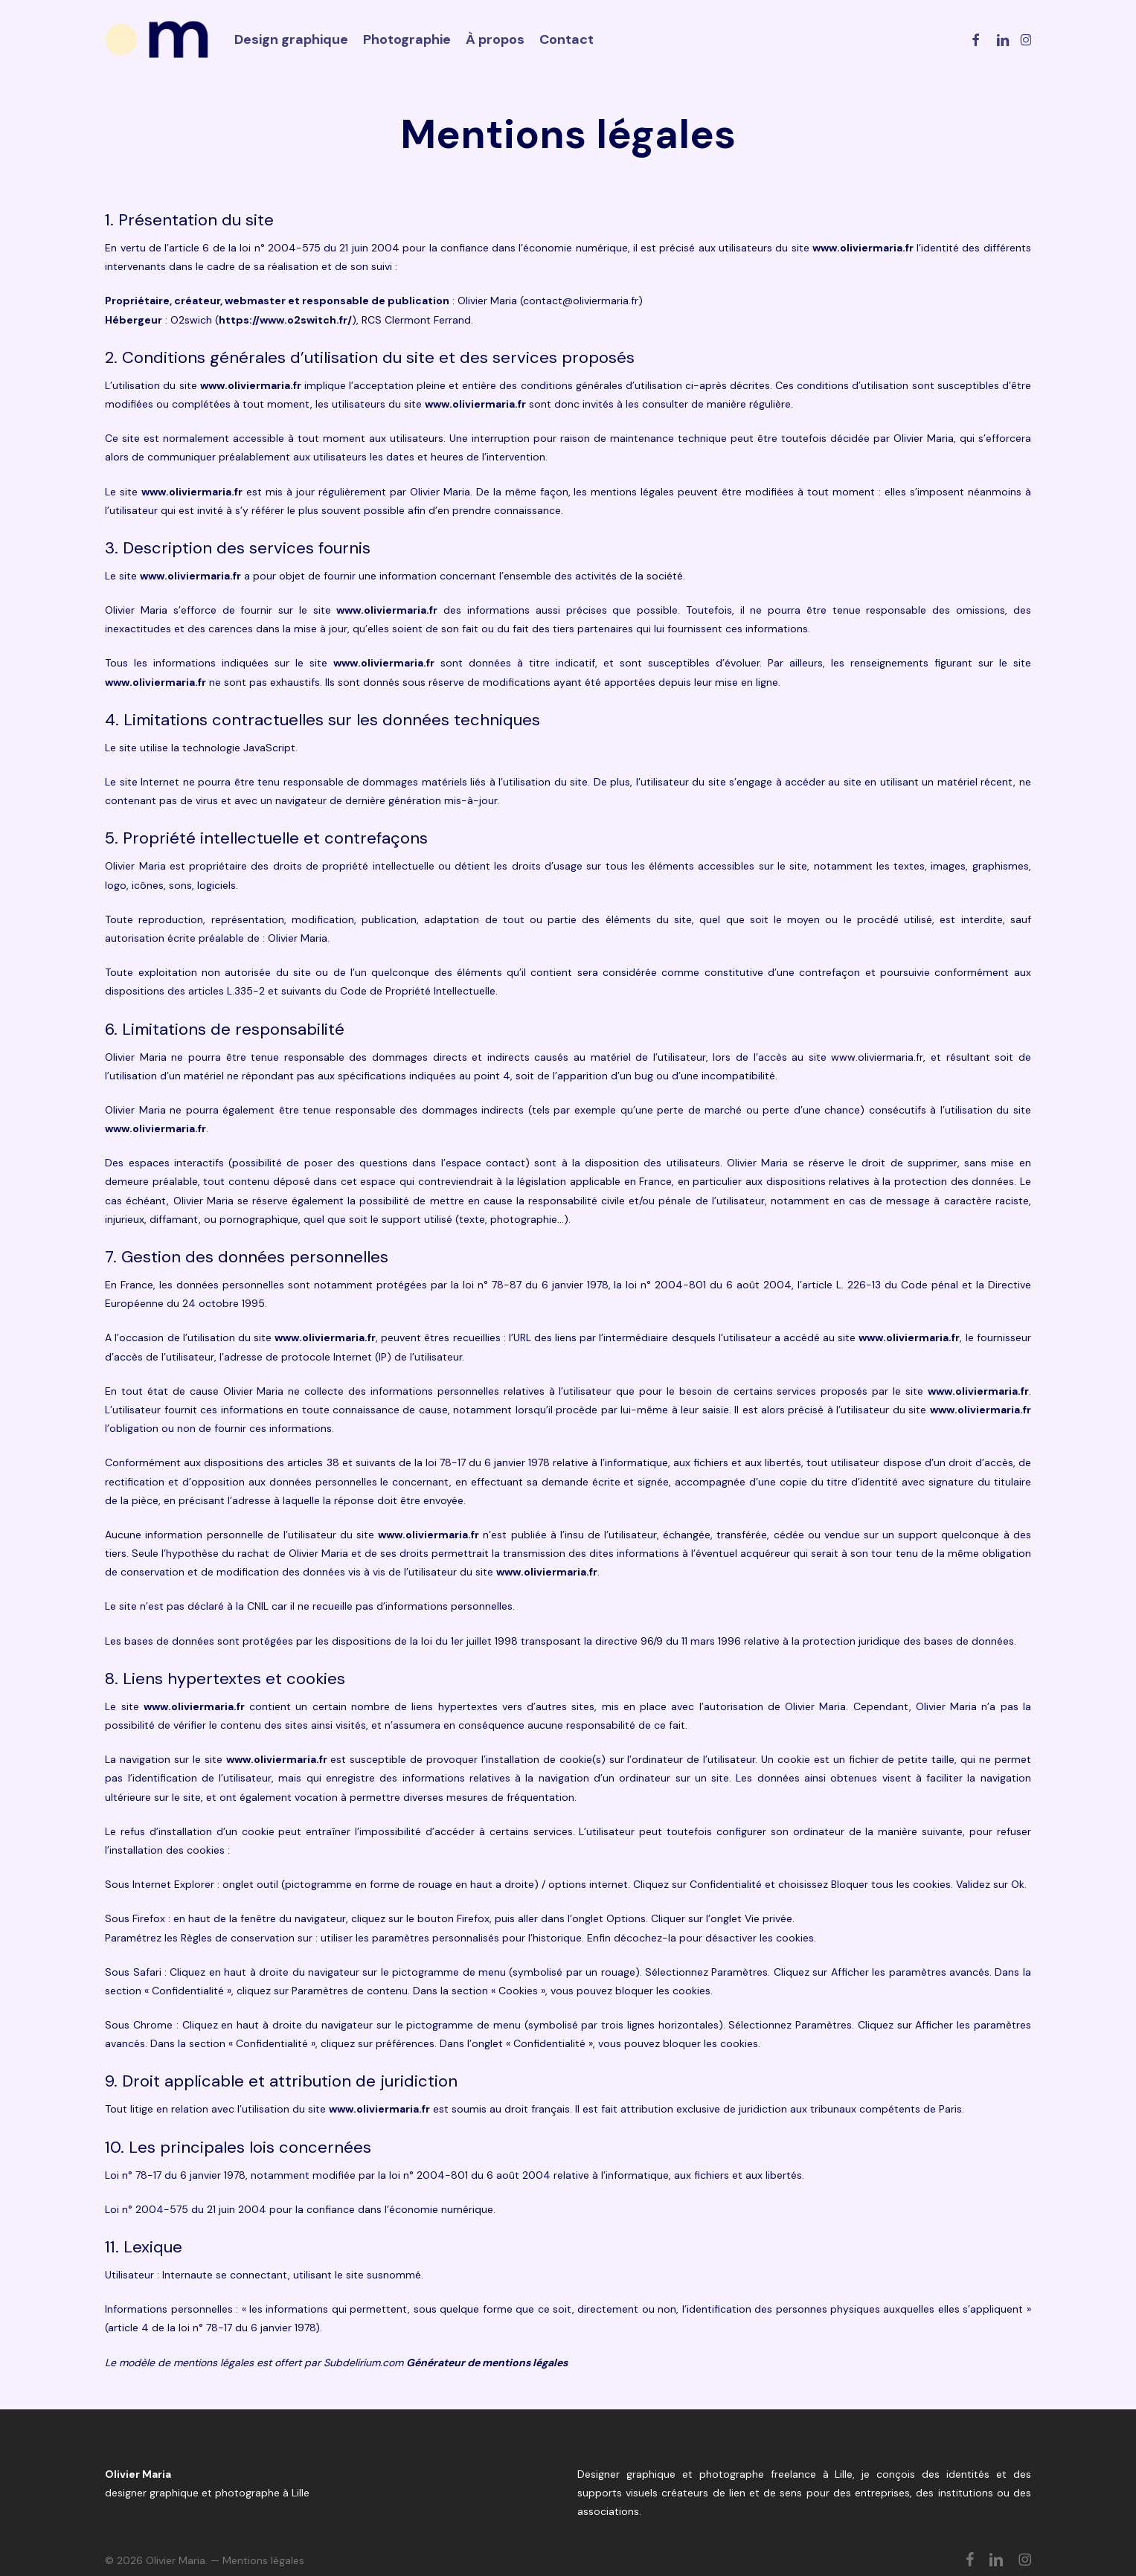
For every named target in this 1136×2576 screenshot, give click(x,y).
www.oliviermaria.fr (863, 247)
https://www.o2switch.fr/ (285, 320)
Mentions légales (263, 2560)
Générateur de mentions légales (487, 2362)
